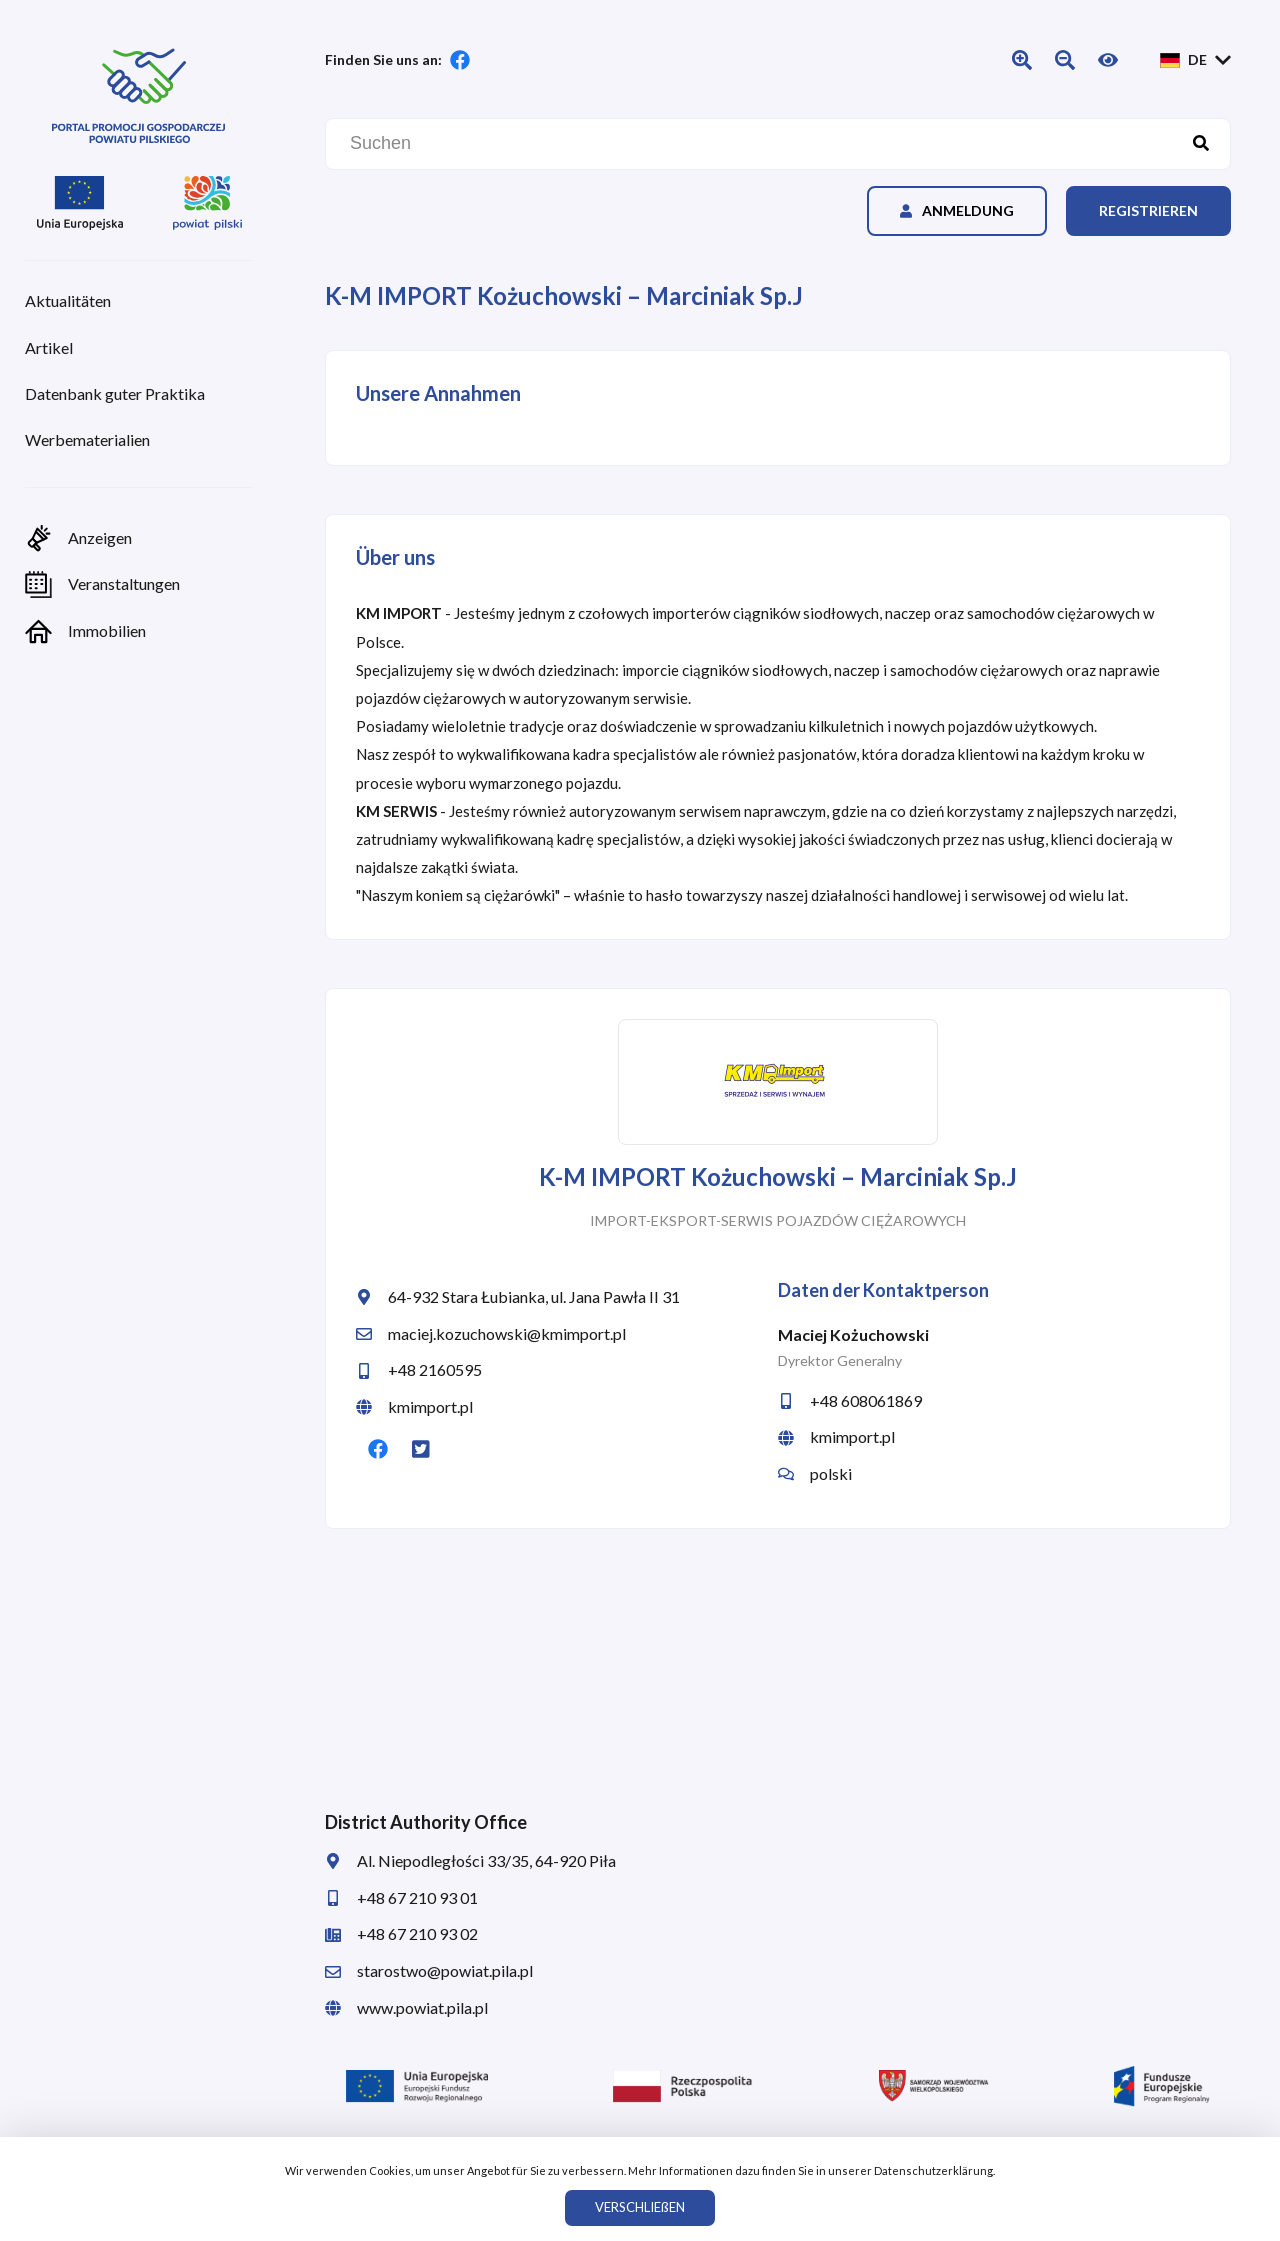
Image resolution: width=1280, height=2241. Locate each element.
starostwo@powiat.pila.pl (429, 1970)
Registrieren (1148, 210)
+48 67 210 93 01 (401, 1897)
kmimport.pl (414, 1406)
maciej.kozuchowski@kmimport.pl (491, 1333)
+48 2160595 (419, 1369)
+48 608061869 (850, 1400)
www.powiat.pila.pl (406, 2007)
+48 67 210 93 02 (401, 1933)
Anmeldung (957, 210)
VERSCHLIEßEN (640, 2207)
